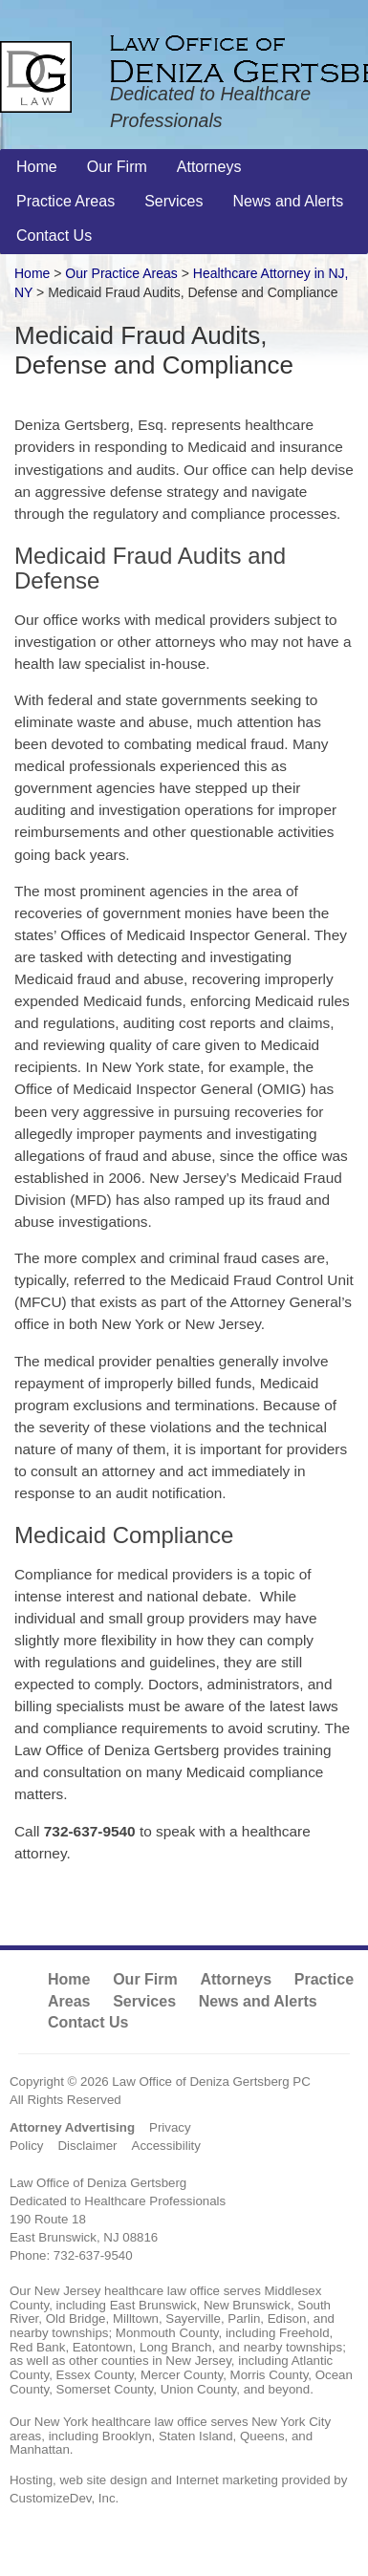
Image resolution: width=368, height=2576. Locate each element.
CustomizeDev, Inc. (64, 2498)
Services (144, 2001)
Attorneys (235, 1979)
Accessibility (166, 2145)
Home (32, 273)
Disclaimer (87, 2145)
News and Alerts (258, 2001)
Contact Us (88, 2022)
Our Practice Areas (121, 273)
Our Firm (145, 1979)
